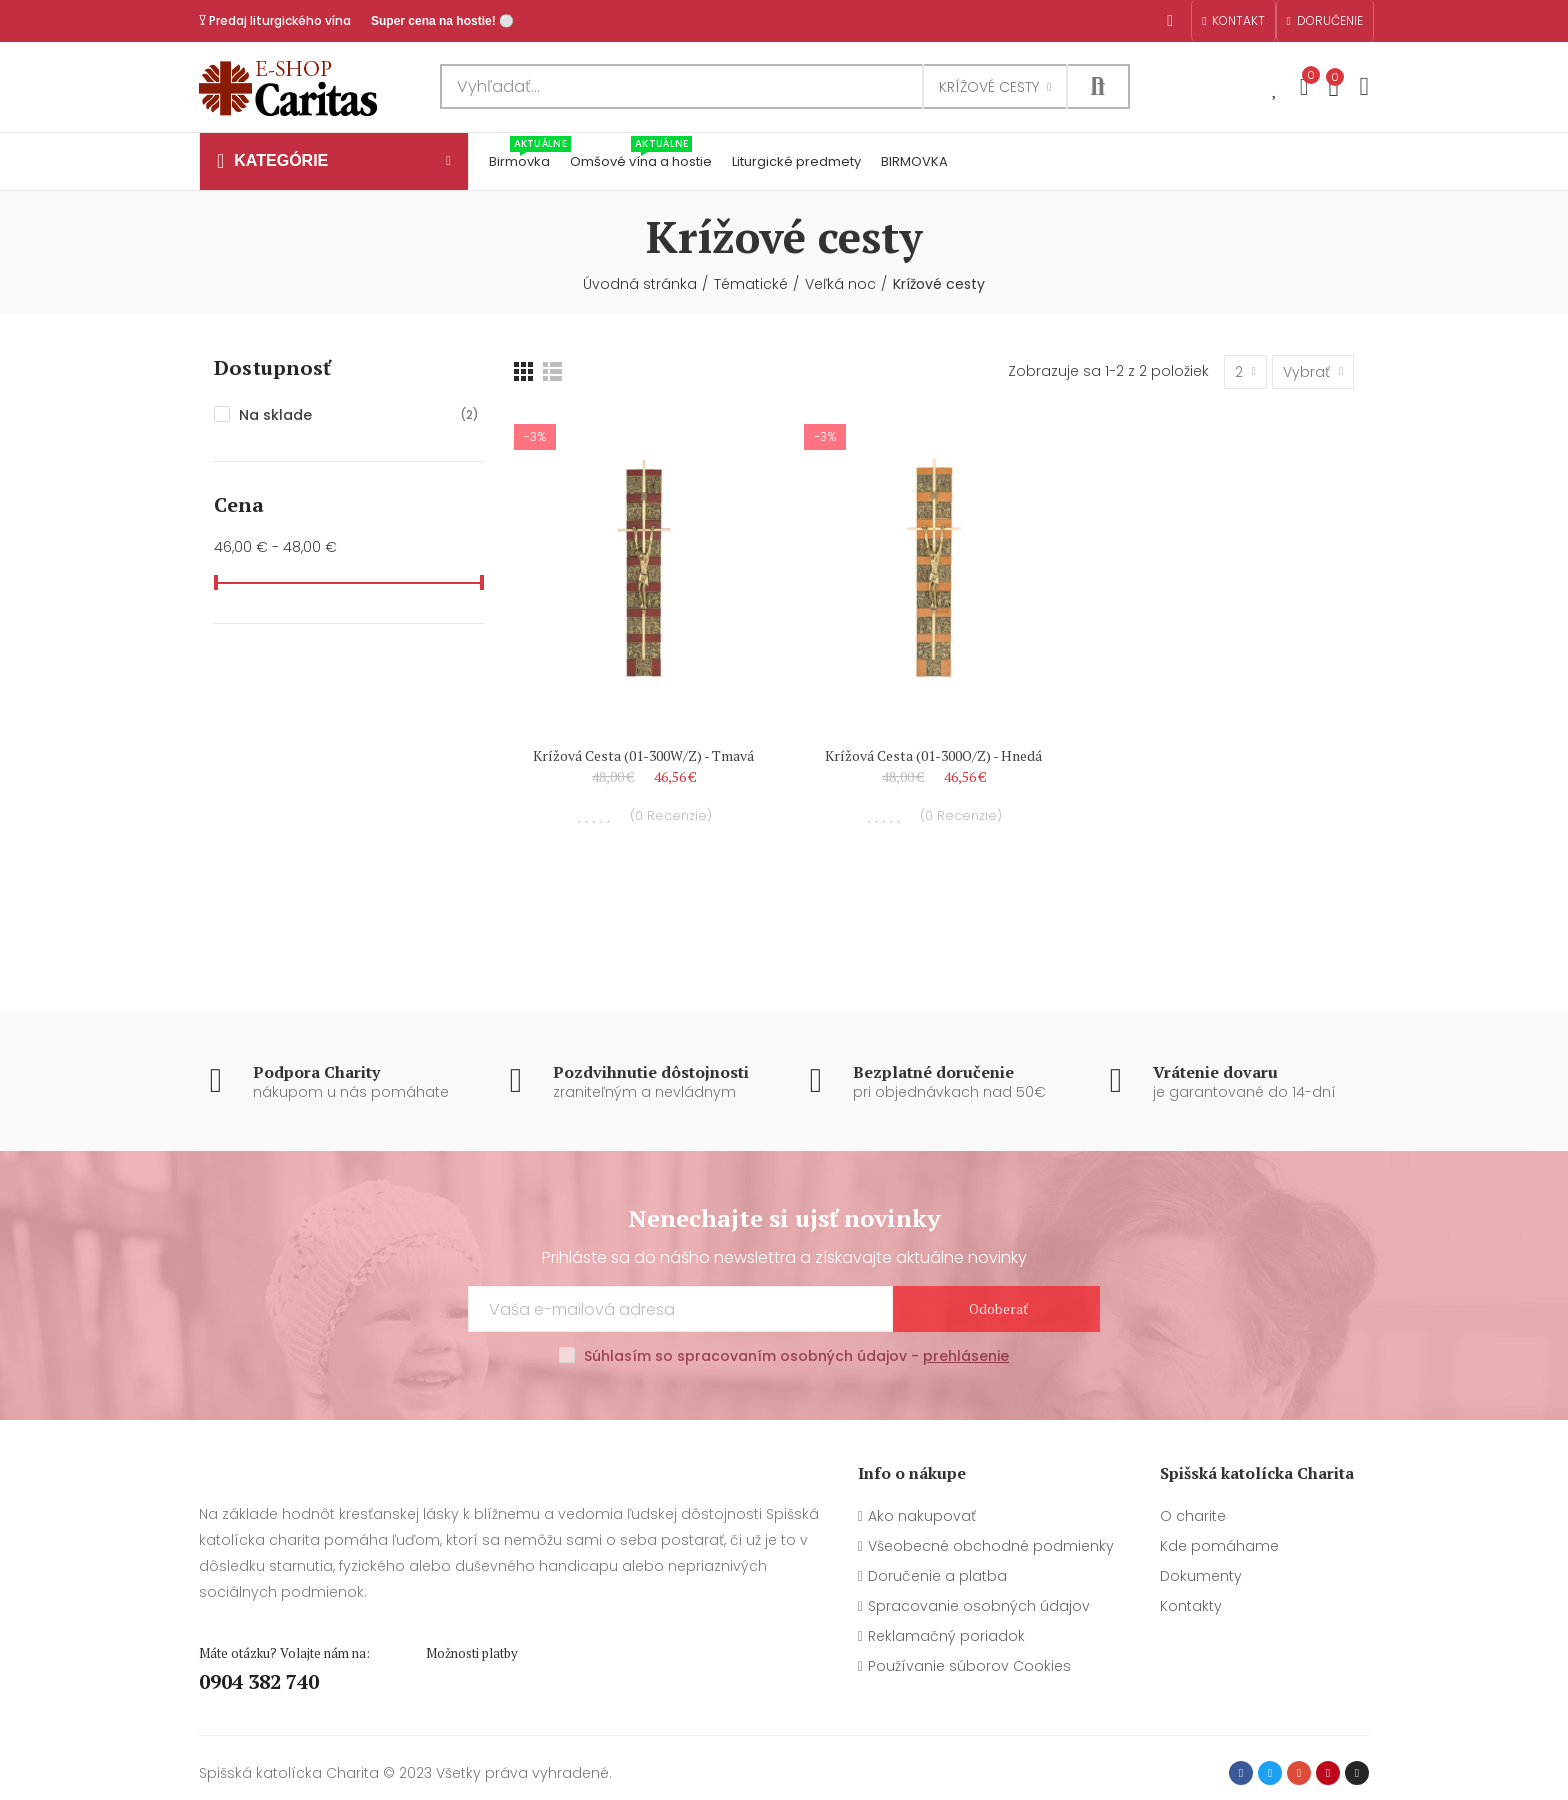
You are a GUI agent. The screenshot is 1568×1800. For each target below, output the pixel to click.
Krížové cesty (989, 87)
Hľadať (1098, 86)
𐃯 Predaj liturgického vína (275, 20)
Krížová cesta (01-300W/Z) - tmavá (643, 755)
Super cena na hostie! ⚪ (442, 21)
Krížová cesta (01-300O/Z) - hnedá (933, 755)
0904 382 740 (259, 1681)
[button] (1233, 21)
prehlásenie (966, 1356)
